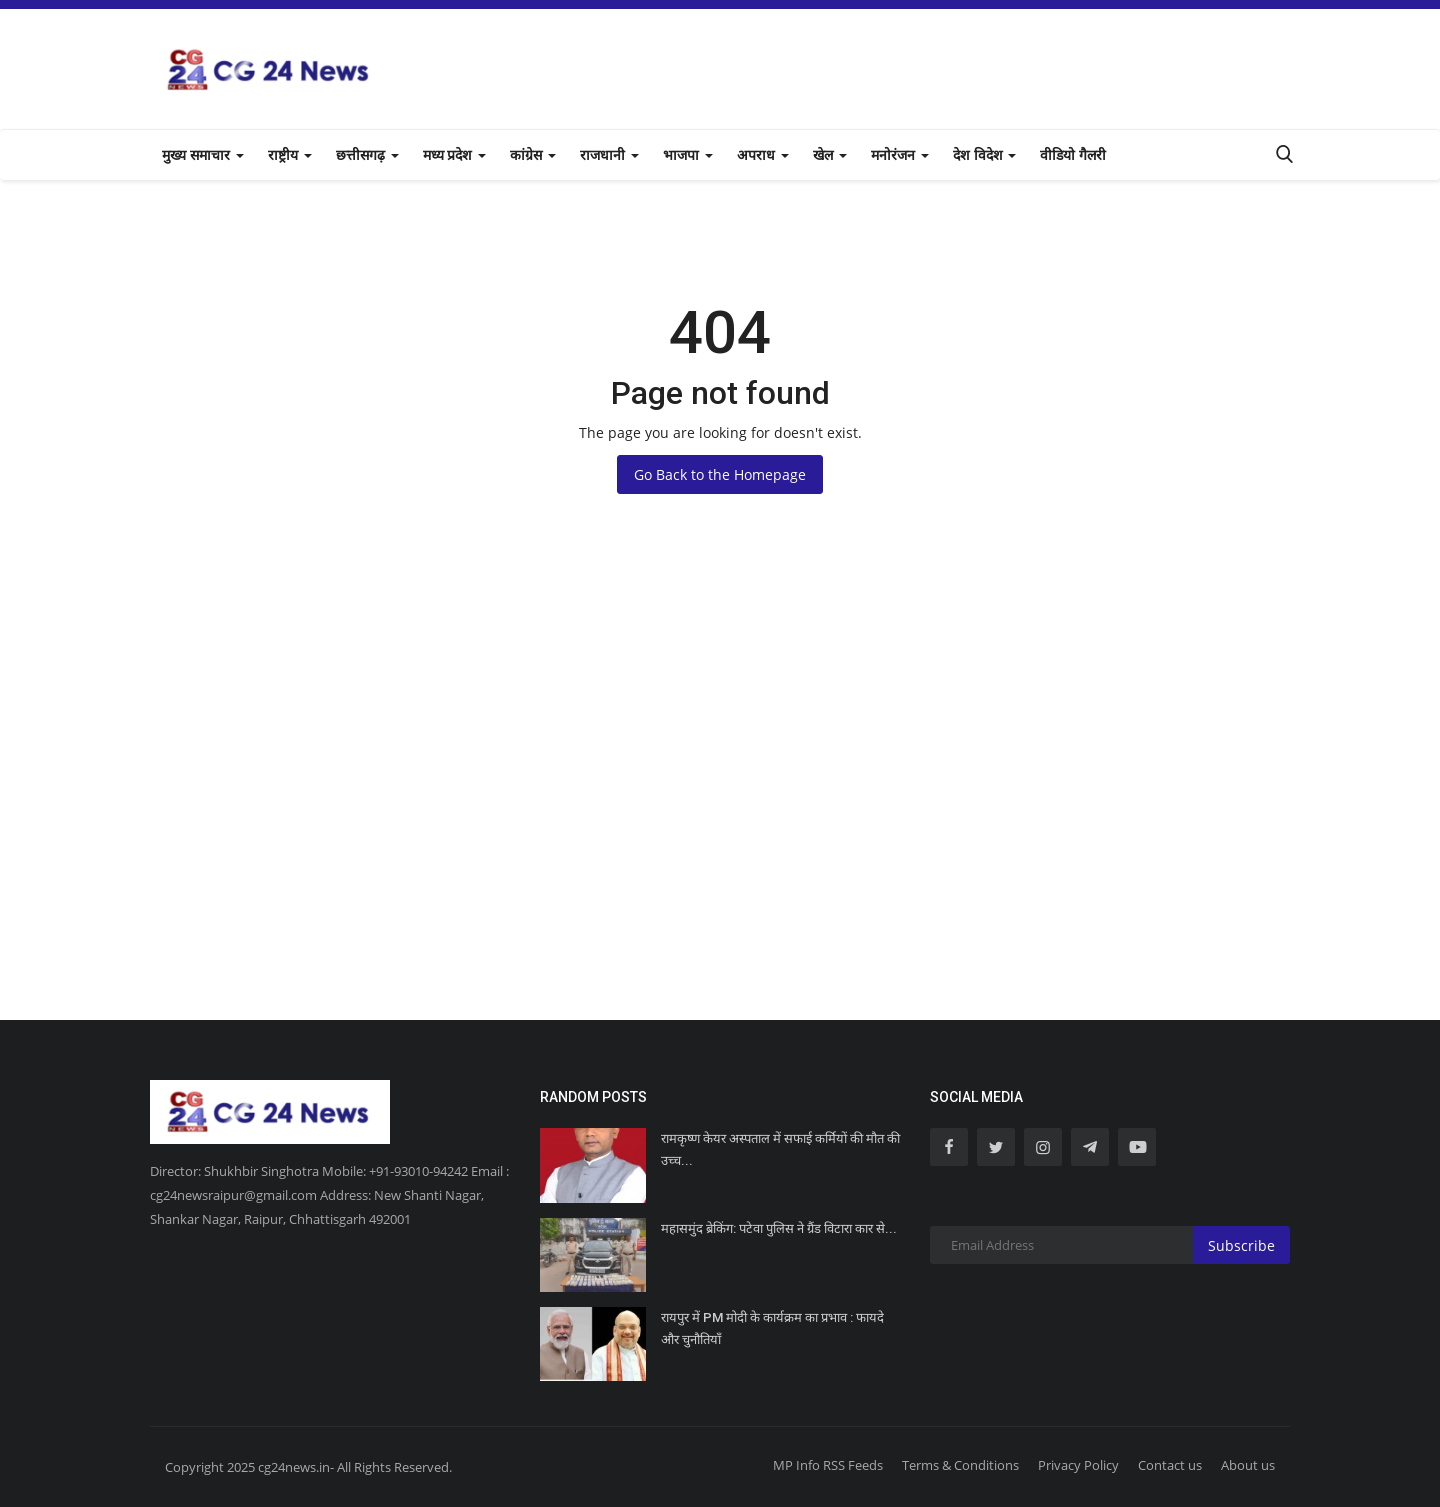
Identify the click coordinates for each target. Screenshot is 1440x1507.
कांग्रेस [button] (533, 155)
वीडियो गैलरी (1073, 155)
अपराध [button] (763, 155)
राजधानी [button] (609, 155)
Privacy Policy (1078, 1465)
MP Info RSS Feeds (828, 1465)
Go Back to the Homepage (720, 474)
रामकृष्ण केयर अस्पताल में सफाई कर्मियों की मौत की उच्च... (780, 1149)
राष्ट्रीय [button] (290, 155)
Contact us (1170, 1465)
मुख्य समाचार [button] (203, 155)
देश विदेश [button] (985, 155)
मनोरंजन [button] (900, 155)
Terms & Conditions (960, 1465)
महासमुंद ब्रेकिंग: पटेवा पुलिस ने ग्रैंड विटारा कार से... (779, 1228)
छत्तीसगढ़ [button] (367, 155)
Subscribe (1241, 1245)
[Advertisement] (720, 820)
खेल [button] (830, 155)
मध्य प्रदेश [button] (455, 155)
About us (1248, 1465)
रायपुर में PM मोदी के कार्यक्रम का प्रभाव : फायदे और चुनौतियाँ (772, 1328)
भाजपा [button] (688, 155)
